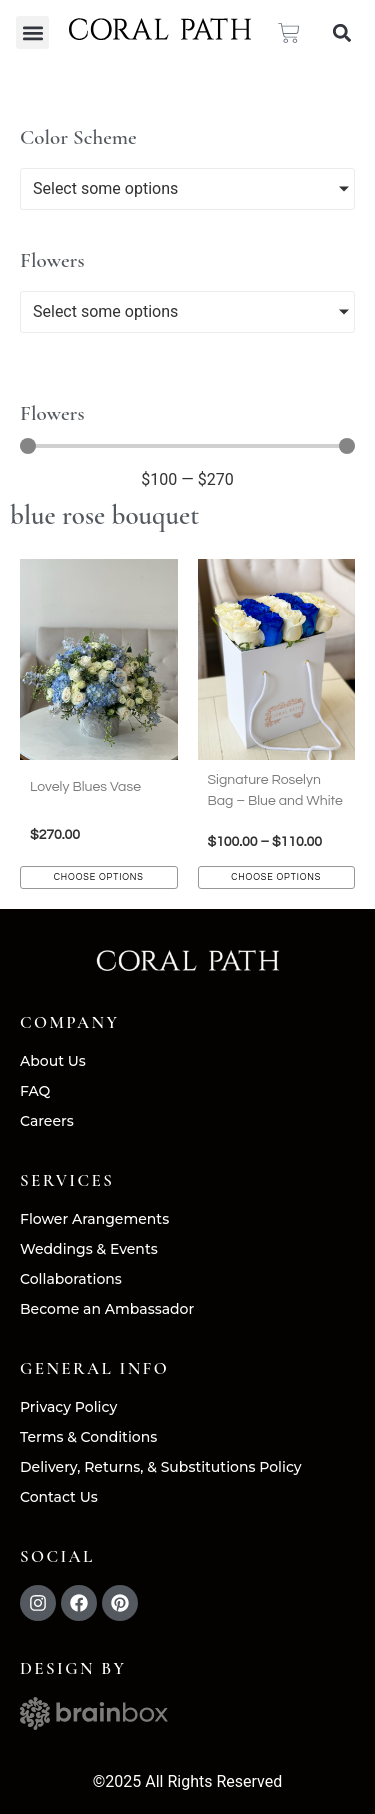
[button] (32, 32)
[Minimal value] (187, 446)
